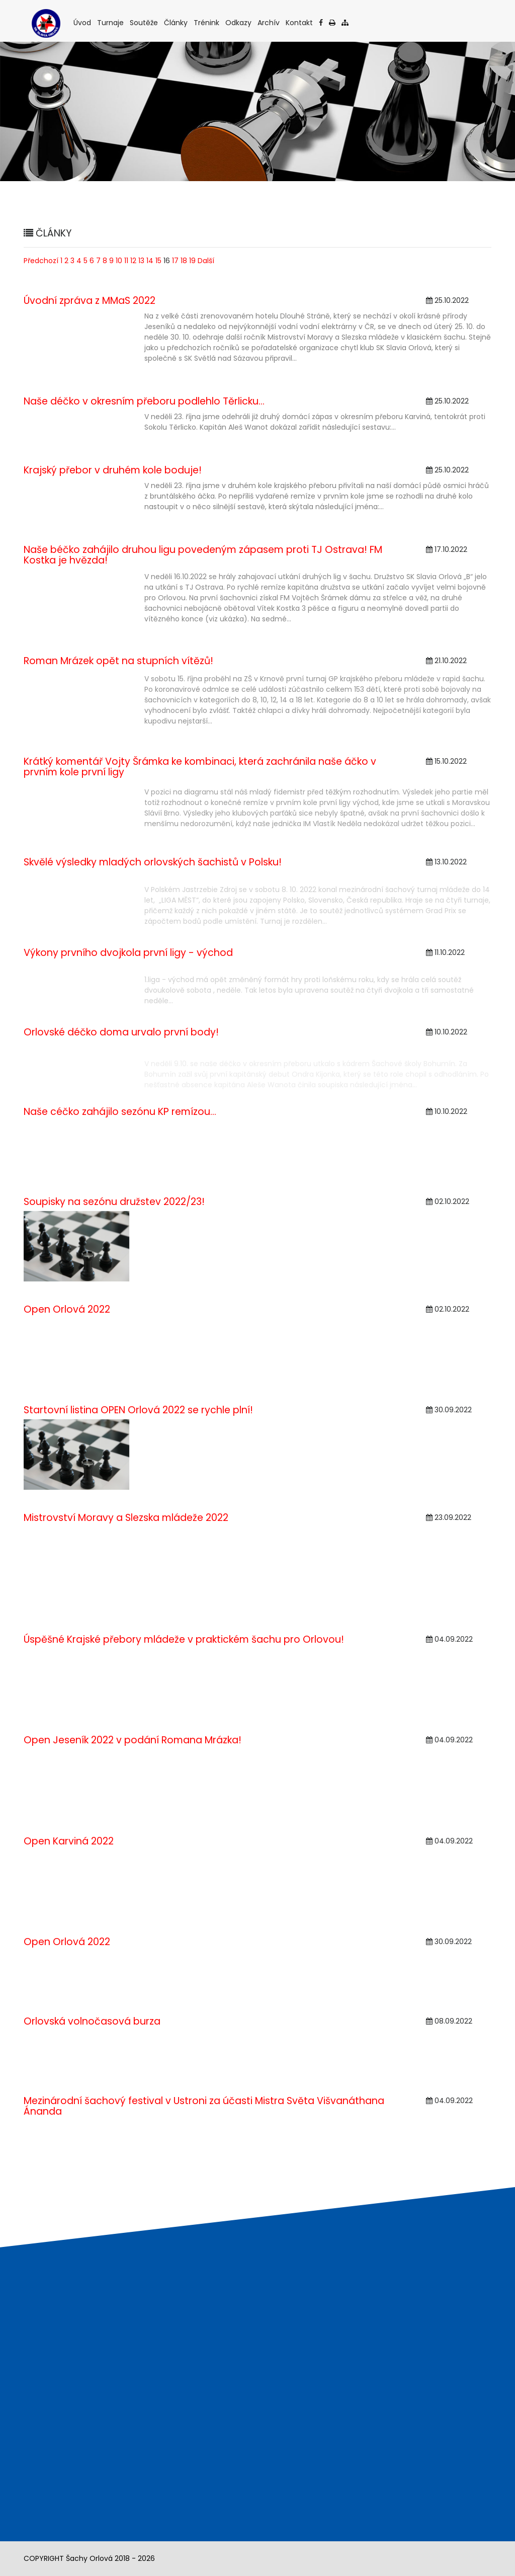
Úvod (83, 22)
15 (158, 261)
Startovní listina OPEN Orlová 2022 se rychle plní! (138, 1410)
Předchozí (41, 261)
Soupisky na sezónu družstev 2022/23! (114, 1202)
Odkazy (239, 22)
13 (141, 261)
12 (133, 261)
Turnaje (111, 22)
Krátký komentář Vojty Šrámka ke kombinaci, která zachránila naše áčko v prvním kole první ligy (200, 767)
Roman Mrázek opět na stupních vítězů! (118, 661)
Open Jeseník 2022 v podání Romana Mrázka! (132, 1740)
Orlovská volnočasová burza (92, 2021)
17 (175, 261)
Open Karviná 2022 (69, 1841)
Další (206, 261)
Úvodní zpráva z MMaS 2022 (89, 300)
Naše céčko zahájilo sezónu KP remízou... (120, 1111)
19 (192, 261)
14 (149, 261)
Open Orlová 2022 (67, 1309)
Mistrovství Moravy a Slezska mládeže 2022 (126, 1517)
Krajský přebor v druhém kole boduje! (113, 470)
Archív (269, 22)
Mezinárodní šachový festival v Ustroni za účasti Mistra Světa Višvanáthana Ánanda (204, 2106)
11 (126, 261)
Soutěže (144, 22)
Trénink (207, 22)
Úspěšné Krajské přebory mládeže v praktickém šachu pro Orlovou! (184, 1639)
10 (119, 261)
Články (176, 22)
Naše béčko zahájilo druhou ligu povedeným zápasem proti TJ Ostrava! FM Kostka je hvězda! (203, 555)
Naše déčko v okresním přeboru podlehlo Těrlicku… (144, 401)
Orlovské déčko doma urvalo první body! (121, 1032)
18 (184, 261)
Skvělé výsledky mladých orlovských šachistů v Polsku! (153, 862)
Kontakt (300, 22)
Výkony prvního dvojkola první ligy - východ (128, 952)
